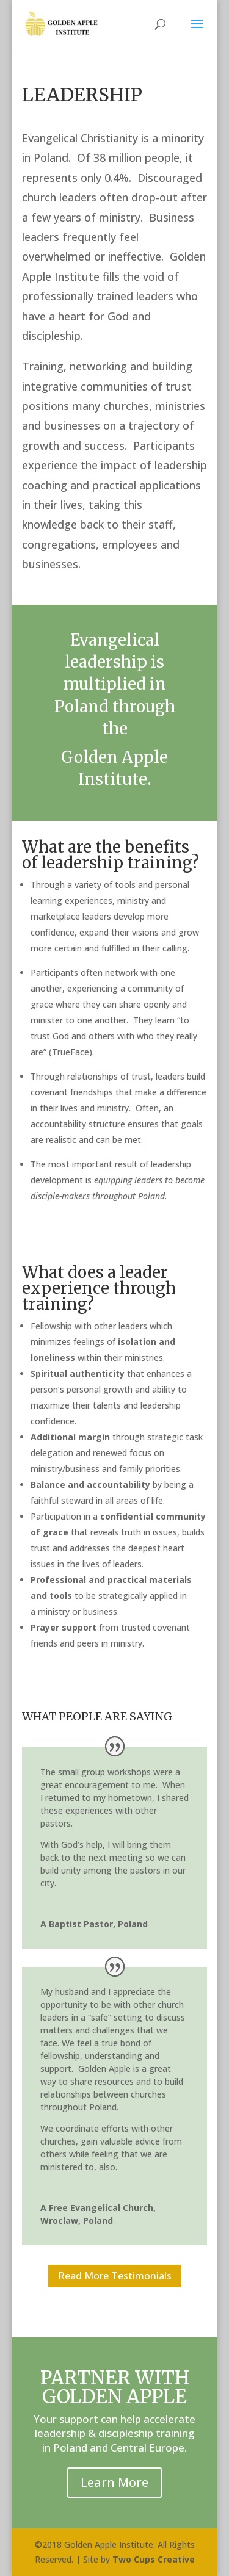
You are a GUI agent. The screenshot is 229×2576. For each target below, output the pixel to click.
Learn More (114, 2482)
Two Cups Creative (153, 2559)
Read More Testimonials (115, 2275)
